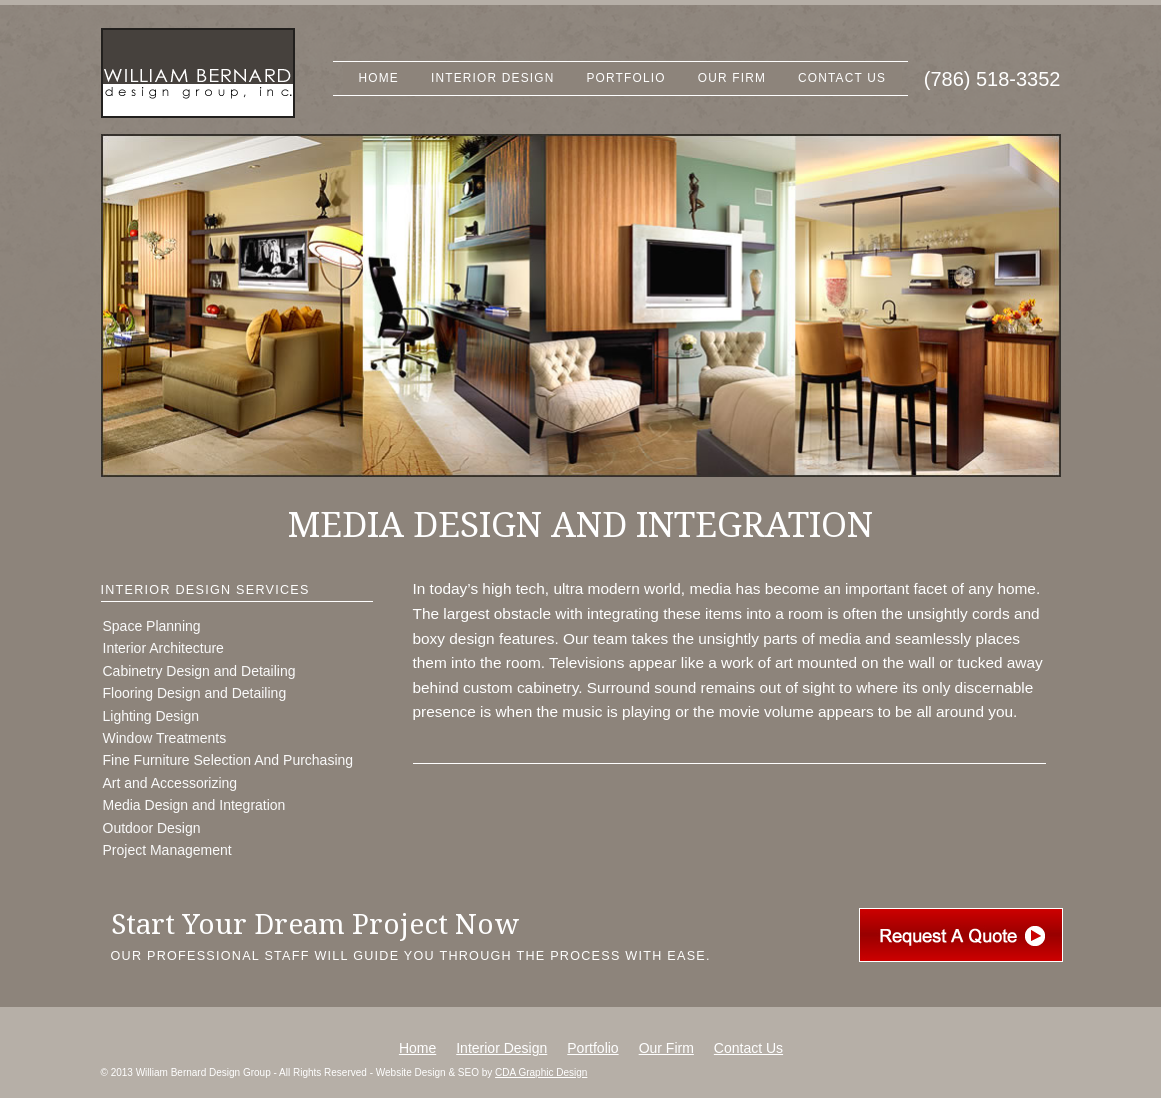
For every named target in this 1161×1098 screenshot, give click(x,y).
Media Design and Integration (194, 805)
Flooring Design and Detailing (195, 693)
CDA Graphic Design (541, 1072)
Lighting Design (151, 716)
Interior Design (493, 78)
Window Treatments (165, 738)
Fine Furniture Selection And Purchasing (228, 760)
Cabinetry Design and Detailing (199, 671)
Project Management (167, 850)
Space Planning (152, 626)
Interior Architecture (163, 648)
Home (379, 78)
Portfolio (626, 78)
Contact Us (842, 78)
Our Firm (732, 78)
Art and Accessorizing (170, 783)
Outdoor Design (152, 828)
